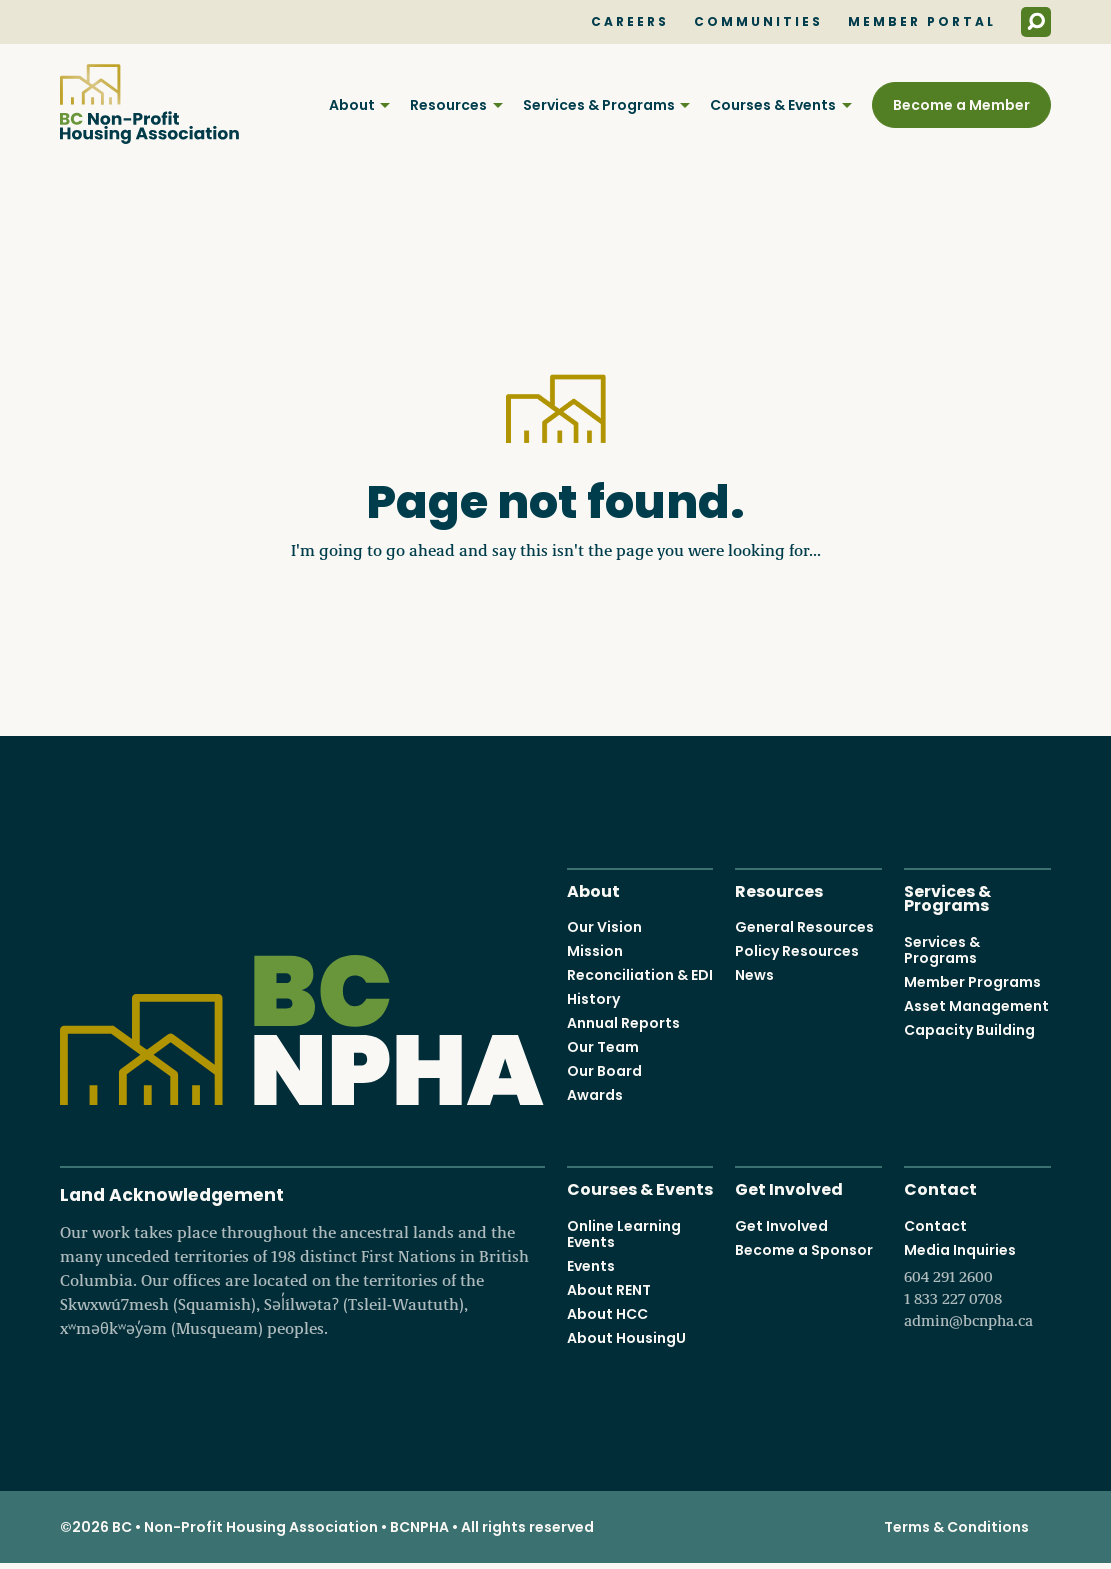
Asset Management (976, 1006)
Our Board (604, 1072)
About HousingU (626, 1338)
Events (591, 1266)
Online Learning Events (624, 1234)
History (593, 1000)
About (352, 105)
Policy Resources (797, 952)
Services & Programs (599, 105)
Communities (758, 22)
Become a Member (961, 105)
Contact (940, 1188)
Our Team (603, 1048)
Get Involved (789, 1188)
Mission (595, 952)
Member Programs (972, 982)
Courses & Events (773, 105)
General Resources (804, 928)
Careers (630, 22)
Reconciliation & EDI (640, 976)
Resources (448, 105)
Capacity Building (969, 1030)
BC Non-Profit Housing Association (149, 104)
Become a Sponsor (804, 1250)
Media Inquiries (977, 1286)
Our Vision (604, 928)
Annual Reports (623, 1024)
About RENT (609, 1290)
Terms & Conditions (956, 1527)
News (754, 976)
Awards (595, 1096)
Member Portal (922, 22)
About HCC (607, 1314)
